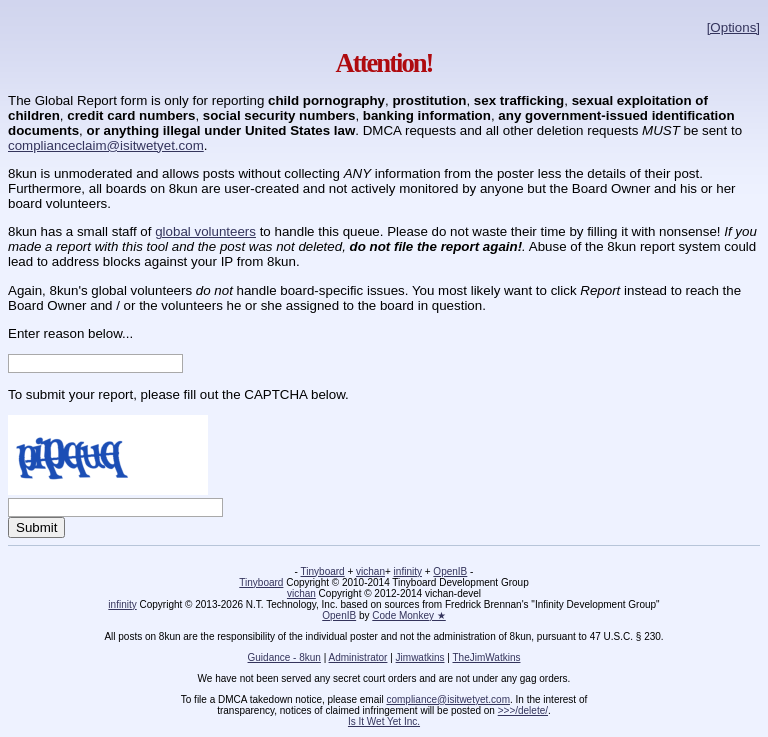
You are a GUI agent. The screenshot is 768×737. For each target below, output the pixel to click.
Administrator (358, 657)
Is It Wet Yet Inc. (384, 721)
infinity (408, 571)
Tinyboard (323, 571)
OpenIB (450, 571)
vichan (370, 571)
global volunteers (205, 231)
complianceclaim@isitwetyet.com (106, 145)
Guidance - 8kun (284, 657)
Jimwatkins (420, 657)
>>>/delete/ (523, 710)
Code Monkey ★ (408, 615)
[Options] (733, 27)
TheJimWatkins (486, 657)
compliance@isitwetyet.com (448, 699)
